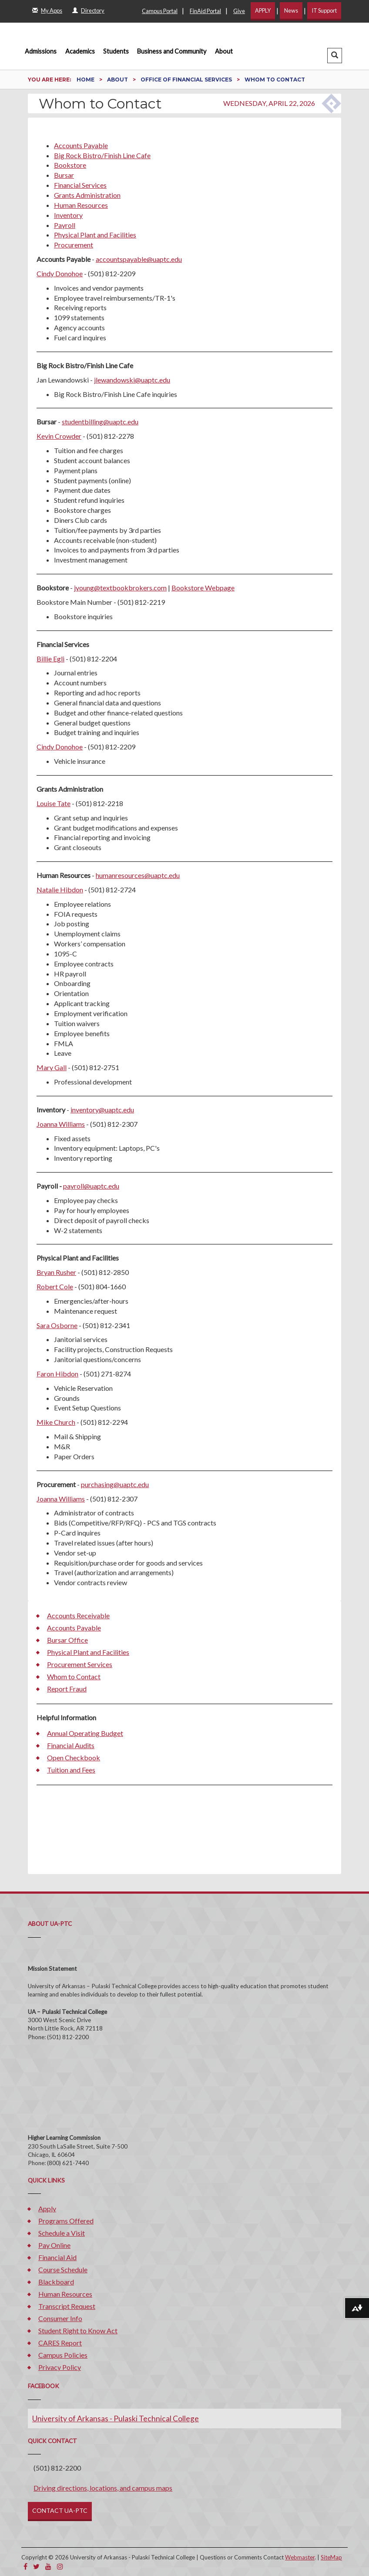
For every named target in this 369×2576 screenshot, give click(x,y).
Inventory (68, 215)
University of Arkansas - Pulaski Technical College (115, 2418)
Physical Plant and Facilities (95, 234)
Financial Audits (70, 1745)
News (291, 10)
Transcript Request (66, 2306)
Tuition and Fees (71, 1770)
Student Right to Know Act (77, 2330)
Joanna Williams (61, 1124)
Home (86, 79)
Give (239, 10)
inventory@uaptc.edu (102, 1109)
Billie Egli (50, 658)
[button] (334, 55)
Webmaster (300, 2557)
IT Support (324, 10)
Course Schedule (62, 2269)
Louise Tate (53, 803)
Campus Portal (160, 10)
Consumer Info (60, 2318)
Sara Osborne (57, 1325)
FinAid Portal (205, 10)
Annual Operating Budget (85, 1733)
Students (116, 51)
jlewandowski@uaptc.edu (132, 380)
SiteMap (331, 2557)
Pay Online (54, 2245)
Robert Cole (55, 1286)
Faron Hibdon (57, 1373)
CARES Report (60, 2343)
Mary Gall (52, 1067)
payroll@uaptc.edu (91, 1186)
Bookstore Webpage (203, 587)
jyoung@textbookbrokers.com (120, 587)
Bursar (64, 175)
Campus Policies (62, 2355)
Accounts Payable (81, 145)
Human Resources (81, 205)
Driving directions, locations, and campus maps (103, 2488)
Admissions (41, 51)
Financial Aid (57, 2257)
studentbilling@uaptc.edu (100, 421)
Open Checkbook (73, 1757)
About (224, 51)
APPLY (263, 10)
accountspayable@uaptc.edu (139, 259)
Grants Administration (87, 195)
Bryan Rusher (56, 1272)
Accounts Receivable (78, 1615)
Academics (80, 51)
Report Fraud (67, 1689)
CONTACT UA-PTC (59, 2510)
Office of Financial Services (187, 79)
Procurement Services (79, 1664)
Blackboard (56, 2282)
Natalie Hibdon (60, 889)
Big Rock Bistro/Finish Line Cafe (102, 155)
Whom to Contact (74, 1676)
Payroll (64, 225)
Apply (47, 2208)
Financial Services (80, 185)
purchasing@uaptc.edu (115, 1484)
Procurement (73, 245)
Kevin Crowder (59, 436)
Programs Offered (66, 2221)
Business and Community (171, 51)
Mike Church (56, 1422)
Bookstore (70, 165)
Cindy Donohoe (60, 273)
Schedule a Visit (61, 2233)
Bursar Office (67, 1640)
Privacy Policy (59, 2367)
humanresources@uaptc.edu (138, 875)
